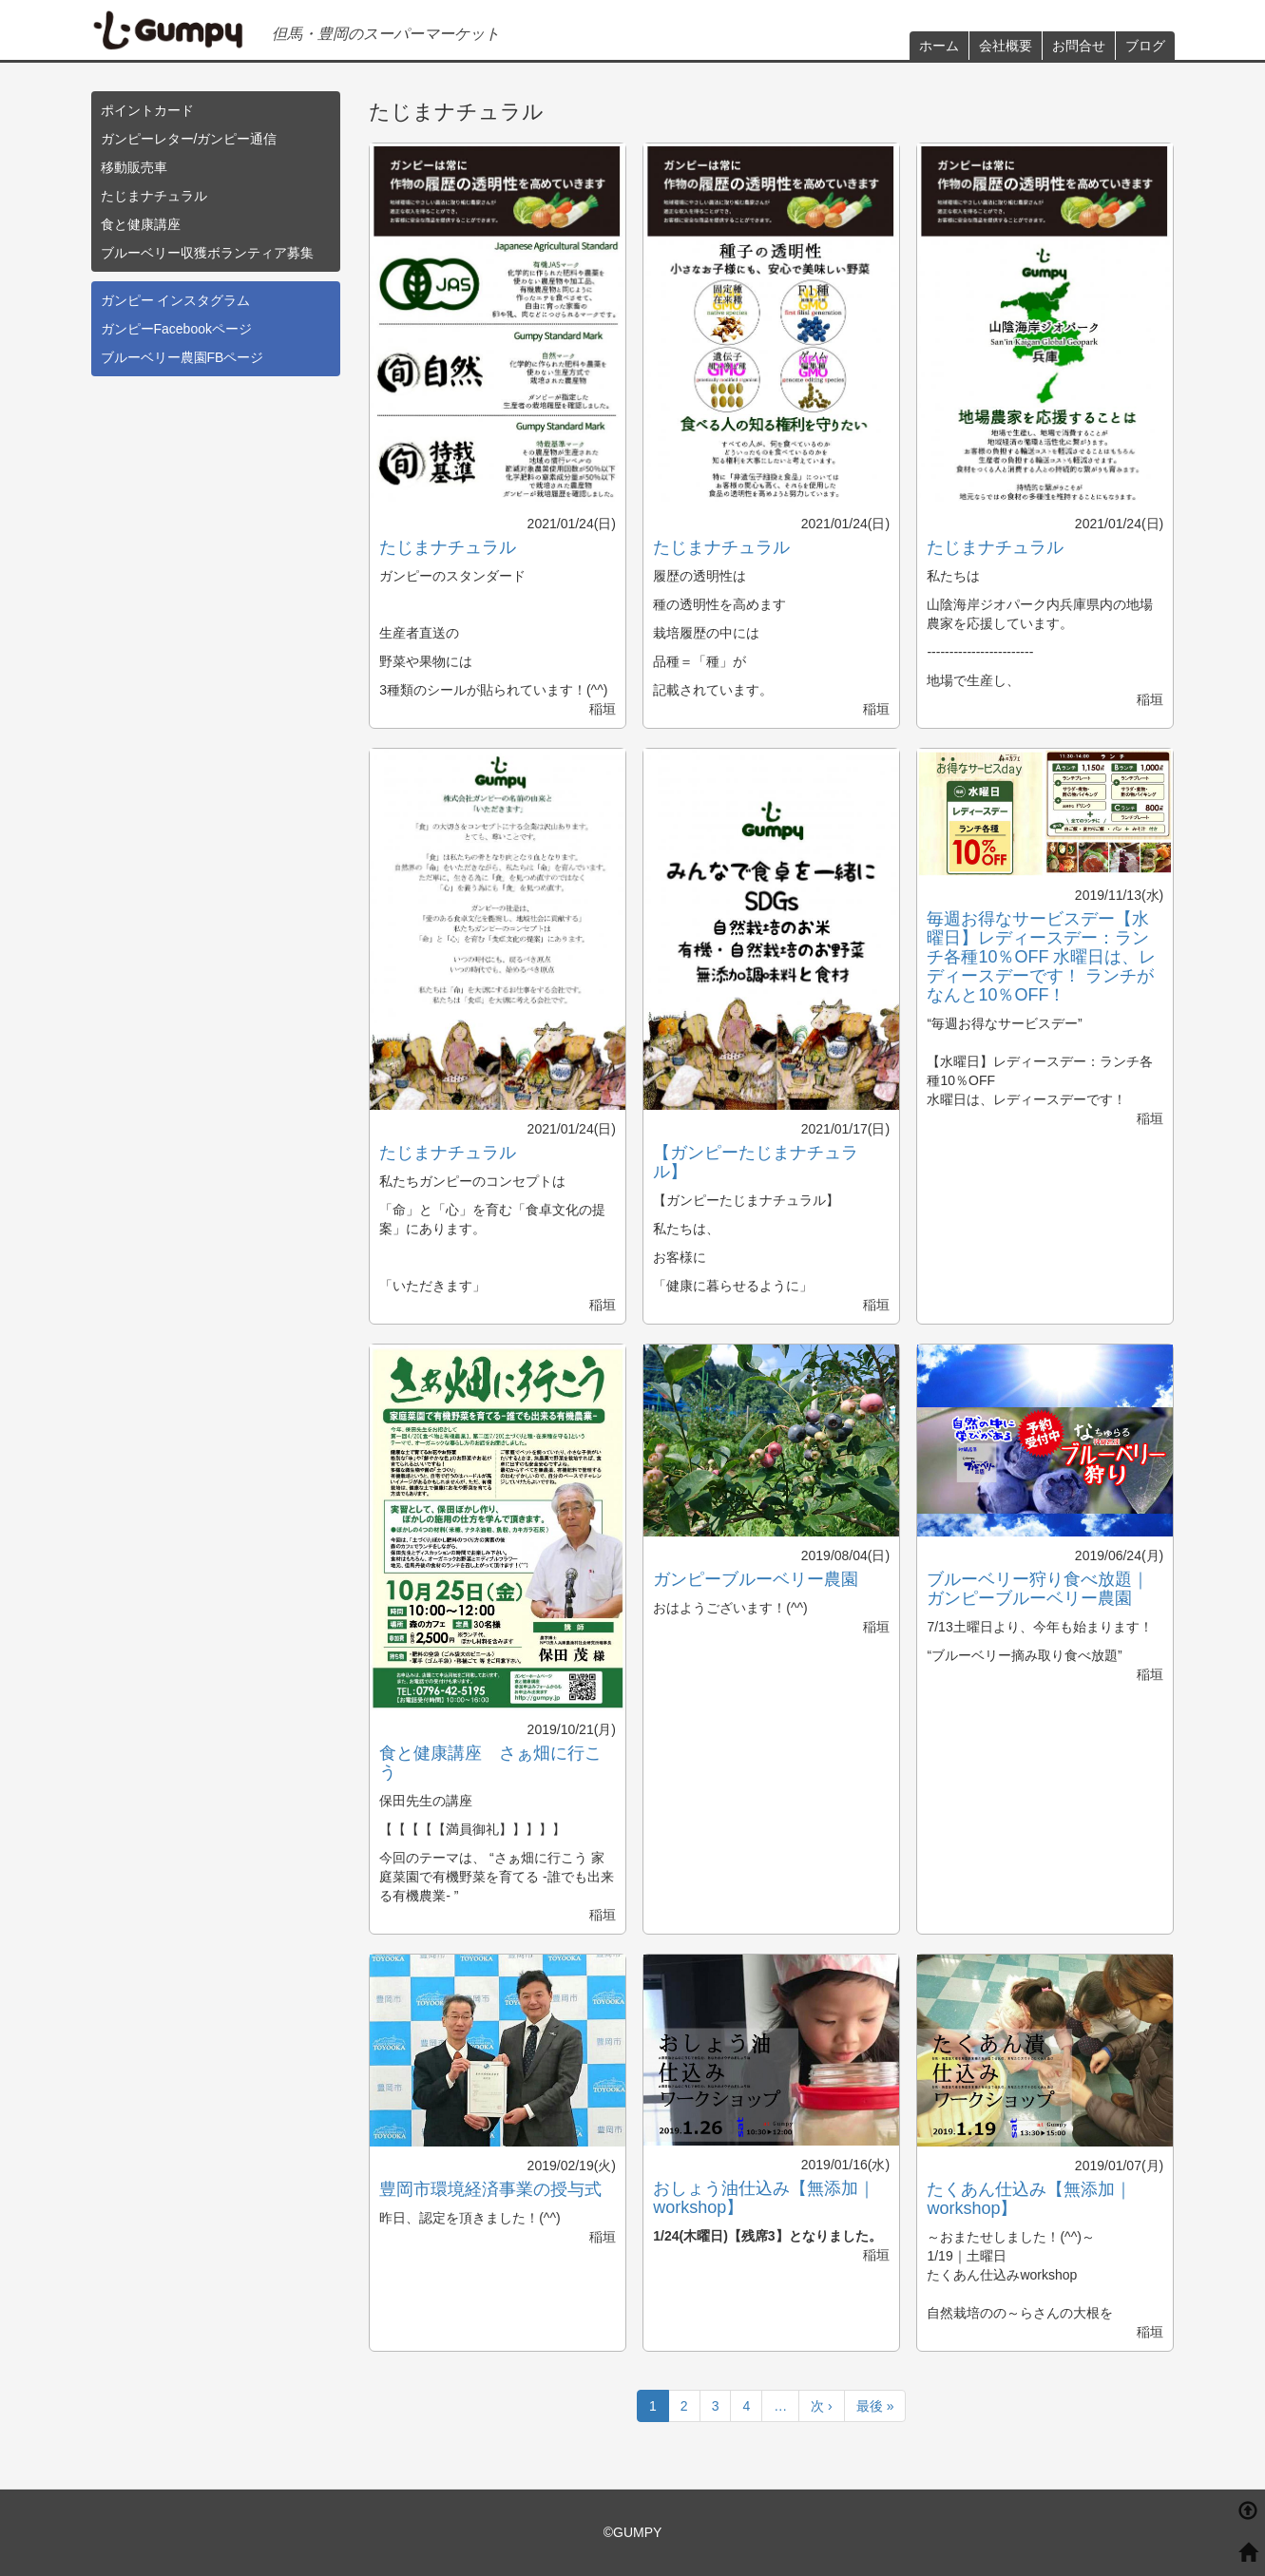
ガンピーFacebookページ (176, 328)
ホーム (939, 45)
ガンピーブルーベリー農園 (755, 1579)
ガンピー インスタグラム (176, 300)
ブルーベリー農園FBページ (182, 357)
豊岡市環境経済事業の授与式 (490, 2189)
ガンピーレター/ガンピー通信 (189, 138)
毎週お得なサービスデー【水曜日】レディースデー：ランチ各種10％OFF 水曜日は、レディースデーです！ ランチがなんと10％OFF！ (1041, 956)
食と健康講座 (141, 224)
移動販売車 (134, 167)
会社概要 (1005, 45)
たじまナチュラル (154, 195)
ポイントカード (147, 110)
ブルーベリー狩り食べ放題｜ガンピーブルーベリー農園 (1038, 1589)
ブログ (1145, 45)
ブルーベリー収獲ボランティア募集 (207, 252)
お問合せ (1078, 45)
